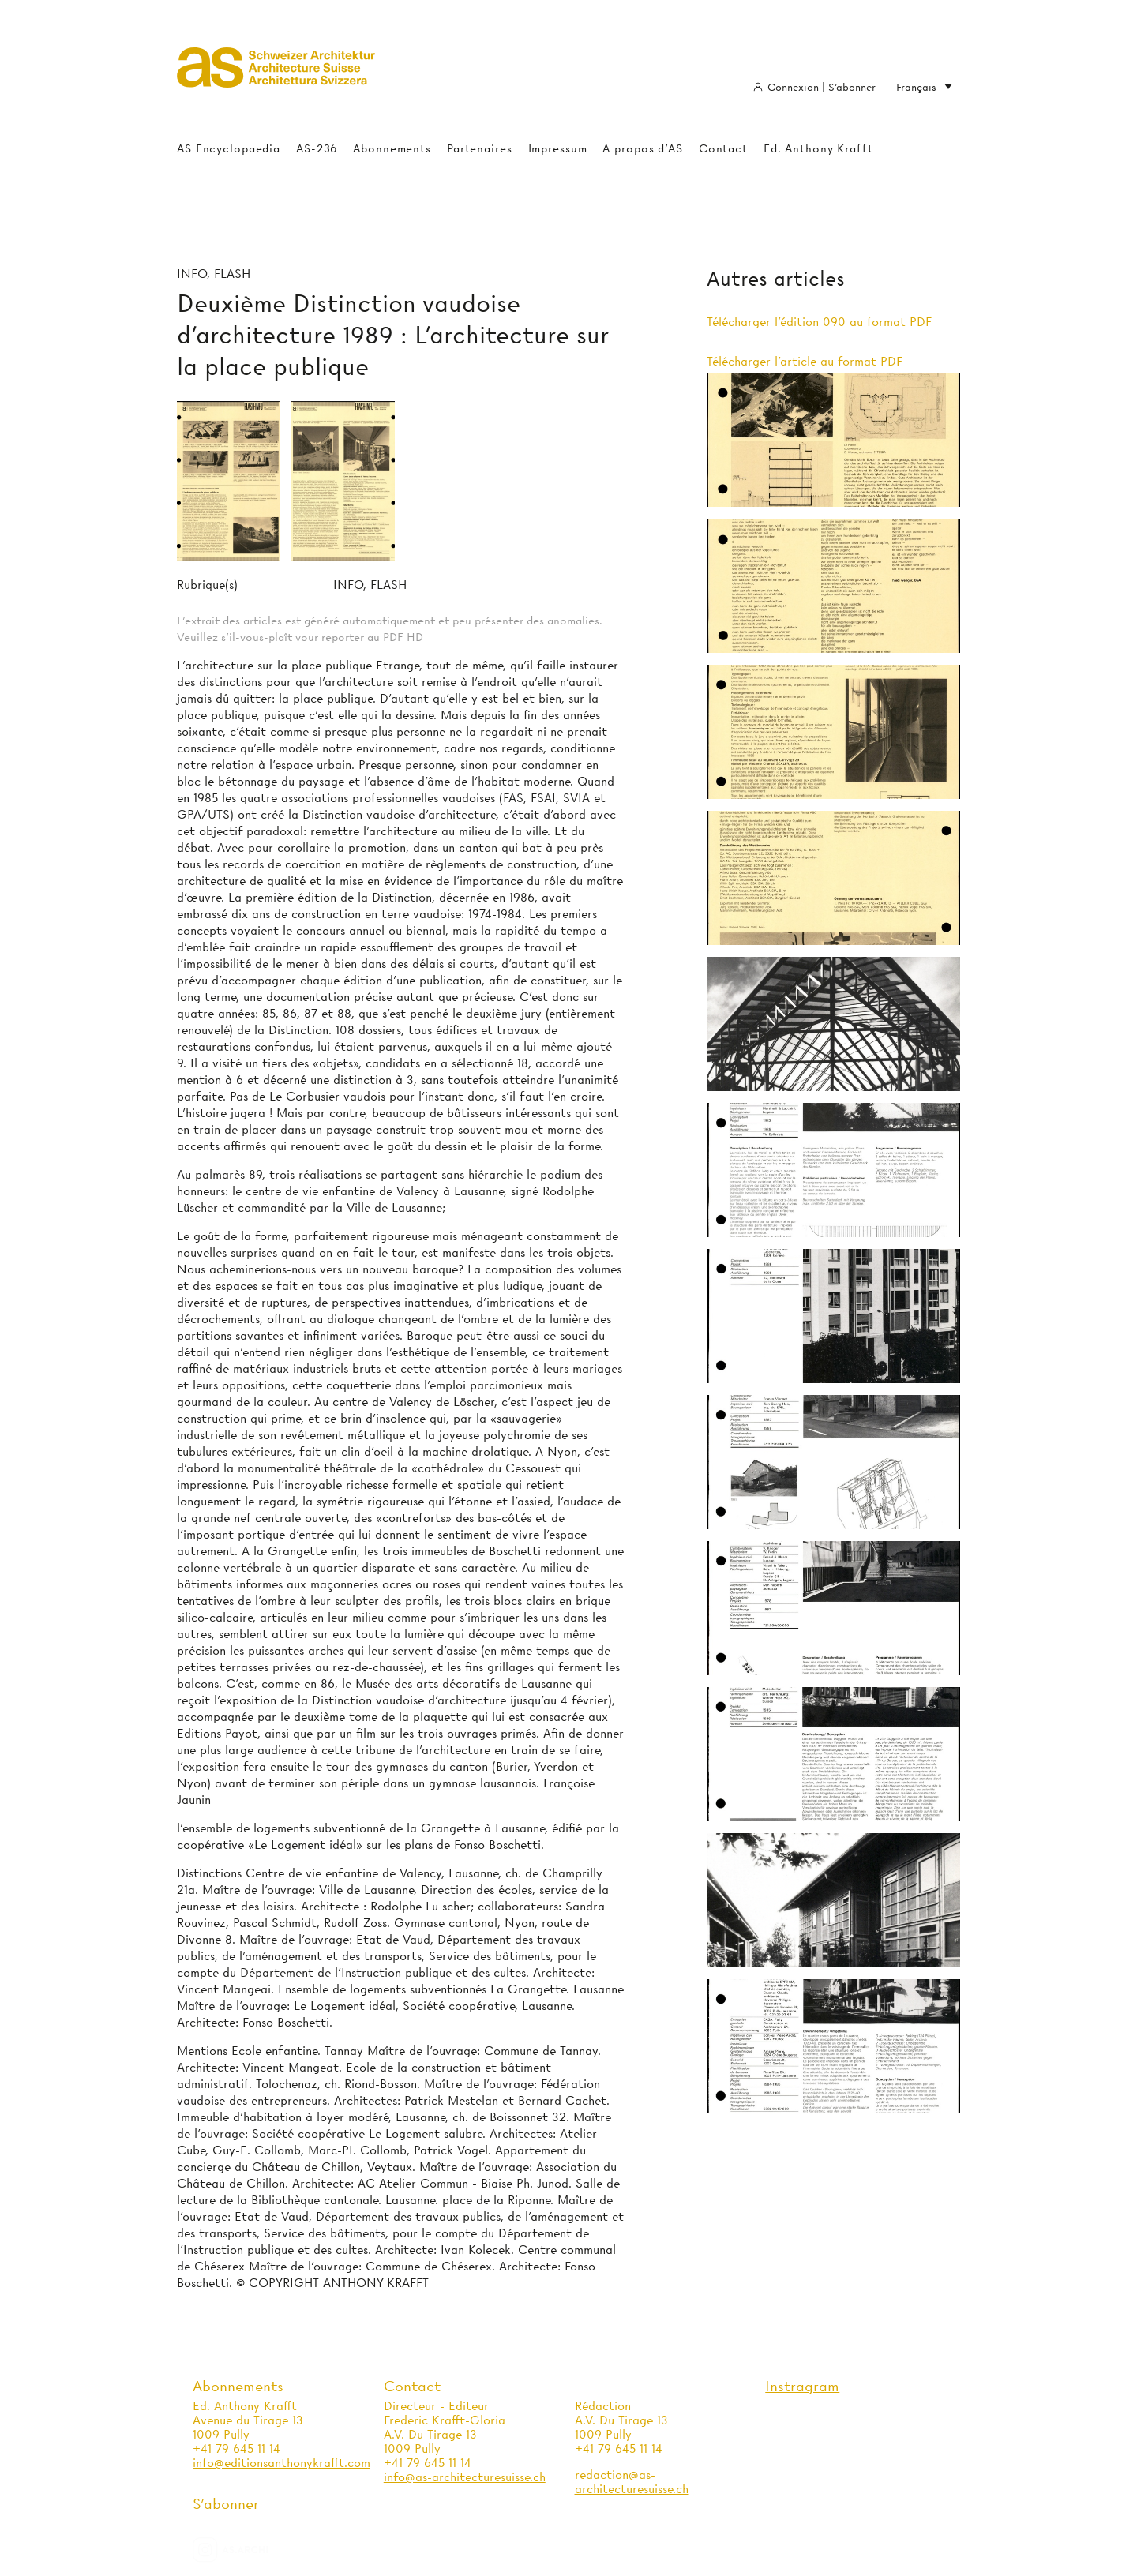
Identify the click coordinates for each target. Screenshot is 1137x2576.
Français (924, 87)
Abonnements (392, 148)
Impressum (557, 148)
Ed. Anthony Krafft (818, 148)
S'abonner (852, 87)
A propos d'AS (642, 148)
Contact (723, 148)
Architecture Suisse (276, 75)
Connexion (793, 87)
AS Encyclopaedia (228, 148)
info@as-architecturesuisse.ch (465, 2477)
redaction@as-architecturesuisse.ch (632, 2482)
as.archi (250, 2550)
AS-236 (316, 148)
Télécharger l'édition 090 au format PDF (819, 322)
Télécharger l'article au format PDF (804, 361)
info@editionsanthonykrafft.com (281, 2463)
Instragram (802, 2386)
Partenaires (479, 148)
